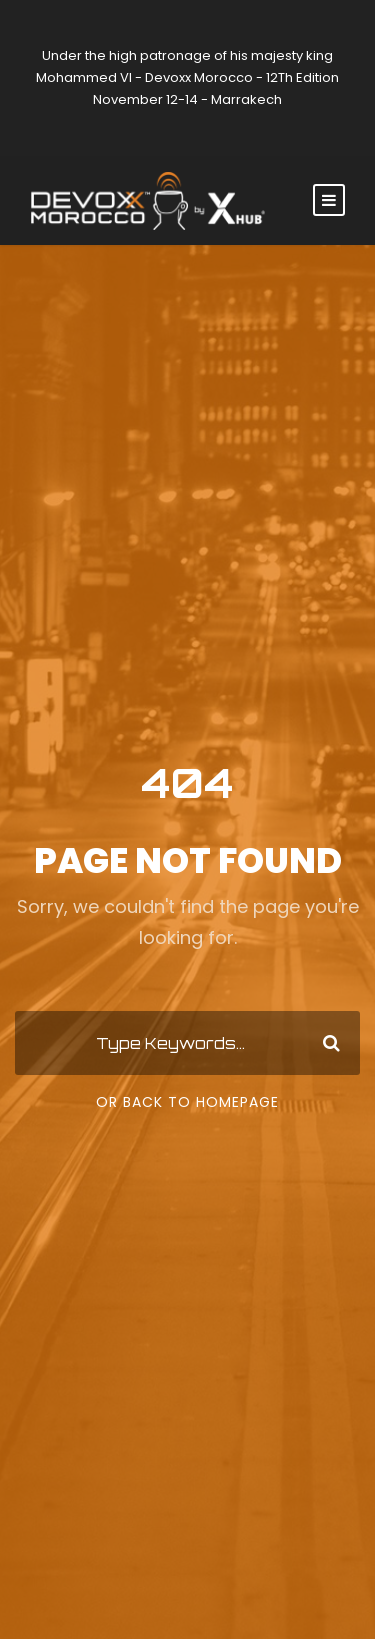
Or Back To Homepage (187, 1102)
